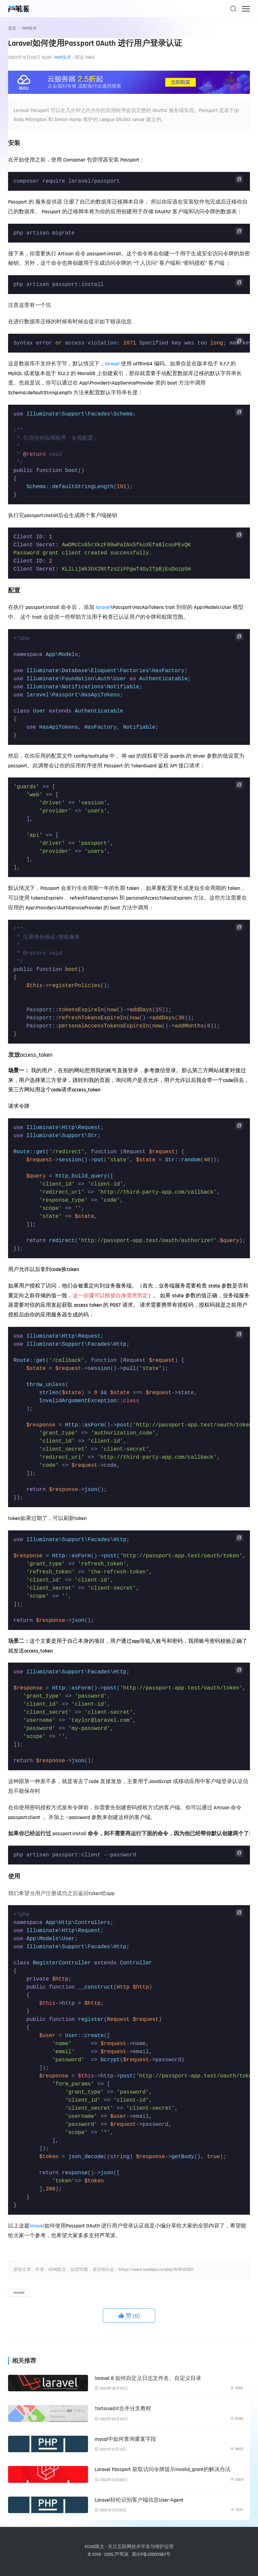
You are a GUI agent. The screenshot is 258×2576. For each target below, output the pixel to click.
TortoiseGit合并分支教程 (123, 2408)
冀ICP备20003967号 (151, 2554)
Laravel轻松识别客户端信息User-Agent (139, 2500)
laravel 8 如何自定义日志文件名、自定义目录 (148, 2378)
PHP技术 (29, 28)
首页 (12, 28)
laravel (112, 363)
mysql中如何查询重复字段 (125, 2439)
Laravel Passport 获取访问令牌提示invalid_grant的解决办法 (162, 2469)
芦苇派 (122, 2554)
